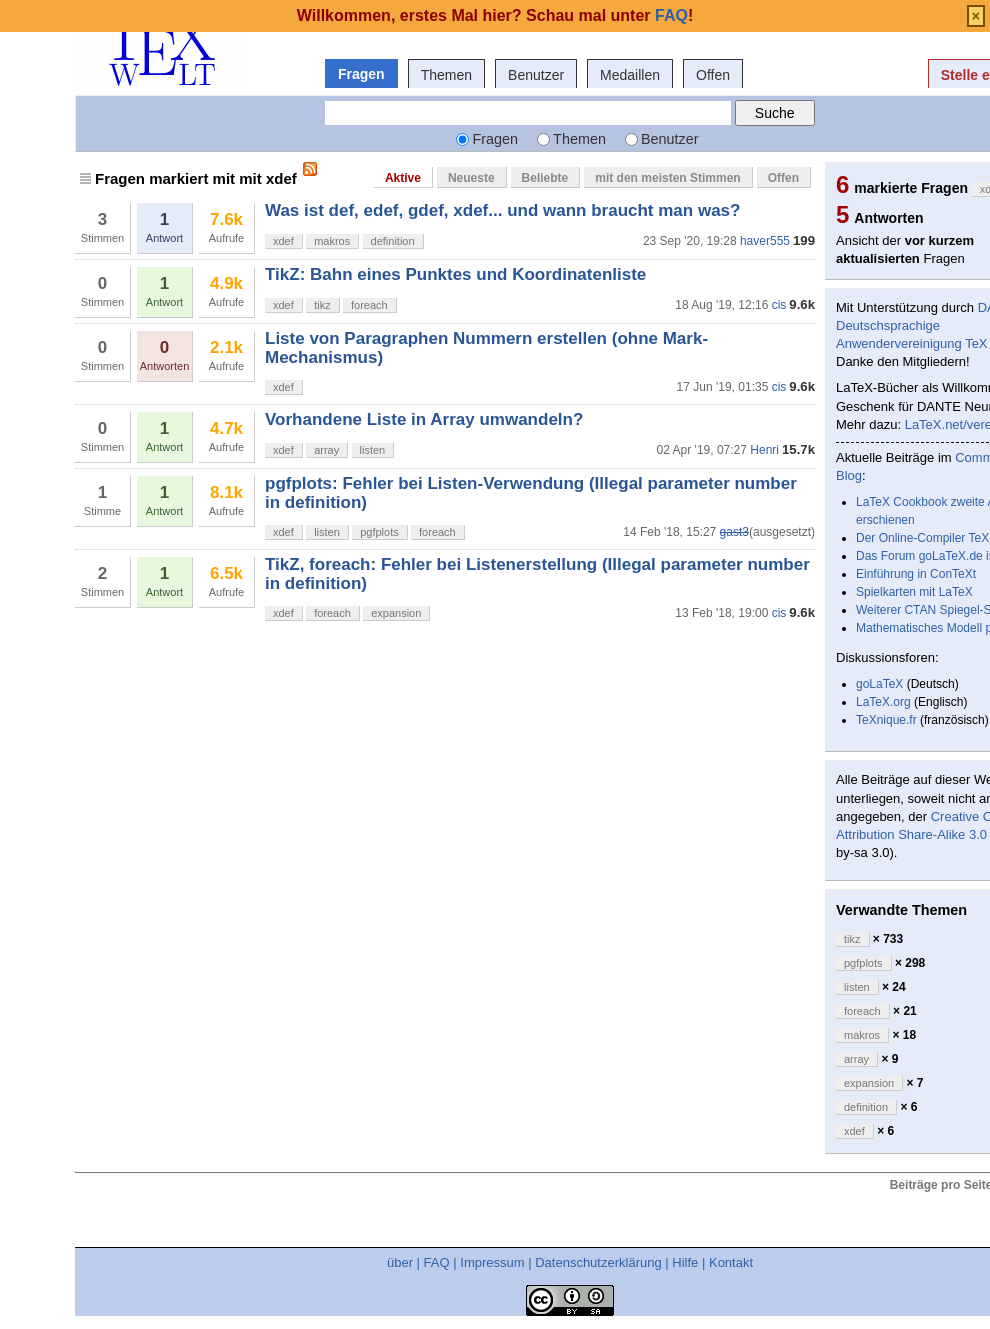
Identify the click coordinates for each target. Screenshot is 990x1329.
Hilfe (685, 1262)
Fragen (361, 74)
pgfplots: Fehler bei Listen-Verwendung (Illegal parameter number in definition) (531, 492)
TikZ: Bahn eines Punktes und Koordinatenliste (455, 274)
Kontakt (731, 1262)
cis (779, 305)
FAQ (437, 1262)
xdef (283, 241)
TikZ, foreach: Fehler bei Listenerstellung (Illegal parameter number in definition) (537, 573)
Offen (713, 75)
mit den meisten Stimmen (667, 178)
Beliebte (545, 178)
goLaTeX (879, 684)
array (326, 450)
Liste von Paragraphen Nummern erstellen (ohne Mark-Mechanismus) (486, 347)
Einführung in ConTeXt (916, 574)
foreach (369, 305)
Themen (446, 75)
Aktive (403, 178)
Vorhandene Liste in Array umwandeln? (424, 419)
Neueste (471, 178)
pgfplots (379, 532)
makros (332, 241)
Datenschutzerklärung (598, 1262)
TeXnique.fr (886, 720)
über (400, 1262)
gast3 (734, 532)
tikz (322, 305)
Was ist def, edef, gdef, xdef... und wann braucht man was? (502, 210)
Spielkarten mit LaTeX (914, 592)
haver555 (765, 241)
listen (373, 450)
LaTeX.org (883, 702)
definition (393, 241)
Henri (764, 450)
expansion (396, 613)
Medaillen (630, 75)
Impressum (492, 1262)
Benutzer (536, 75)
